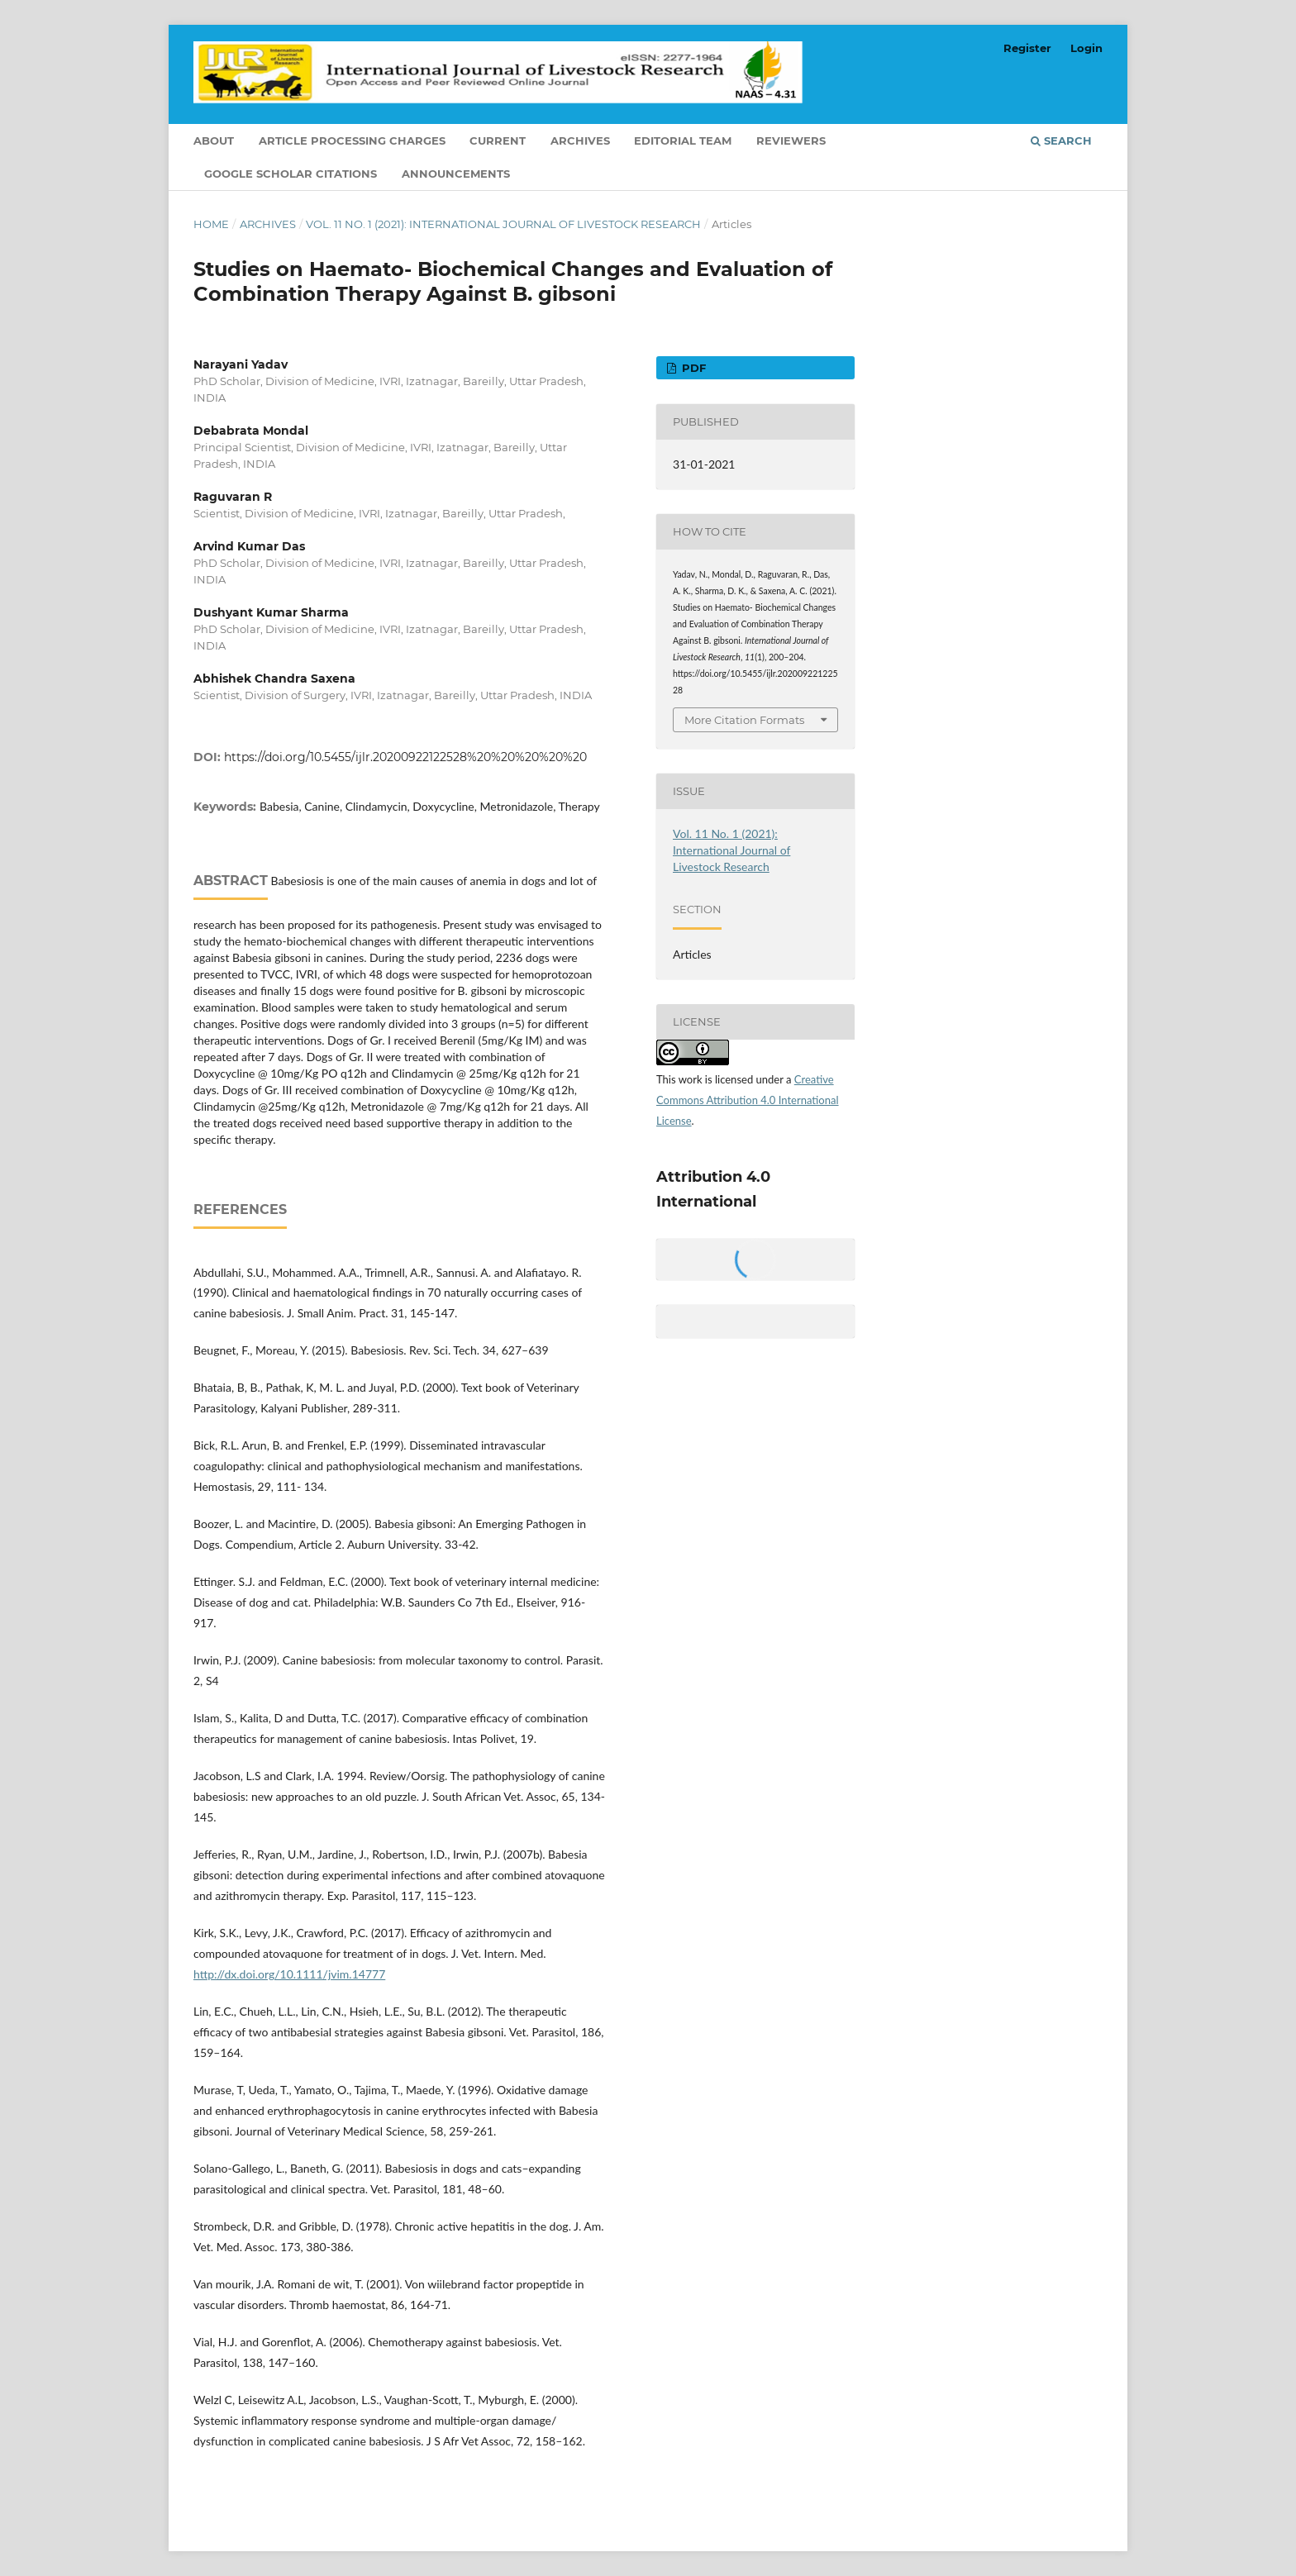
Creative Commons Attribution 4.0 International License (747, 1100)
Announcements (456, 173)
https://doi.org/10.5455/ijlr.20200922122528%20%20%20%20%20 (405, 757)
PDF (692, 367)
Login (1086, 48)
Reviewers (791, 140)
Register (1027, 48)
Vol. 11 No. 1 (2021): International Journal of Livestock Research (503, 224)
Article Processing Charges (352, 140)
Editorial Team (682, 140)
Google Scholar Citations (290, 173)
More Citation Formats (744, 719)
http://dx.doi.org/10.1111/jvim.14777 (289, 1974)
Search (1061, 140)
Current (497, 140)
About (213, 140)
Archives (580, 140)
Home (211, 224)
